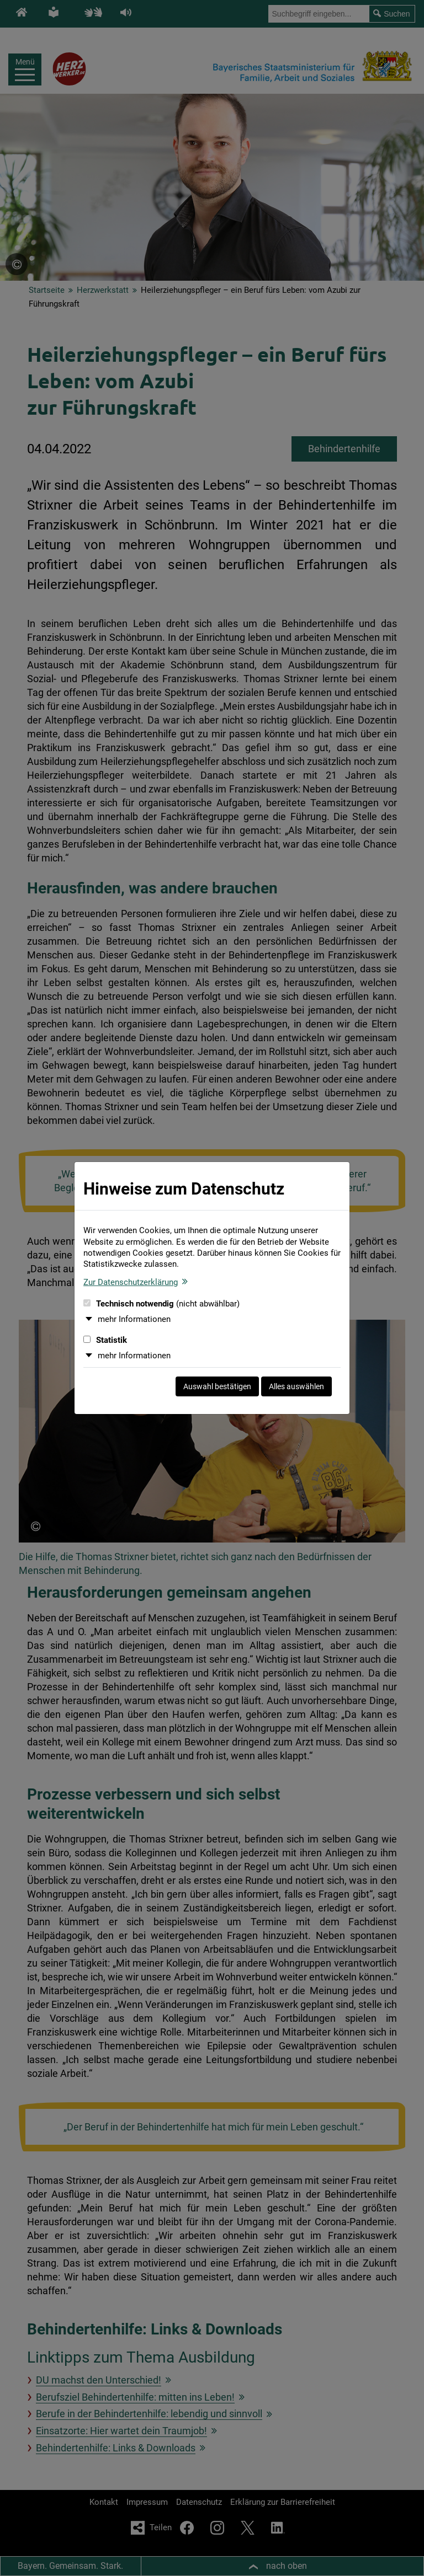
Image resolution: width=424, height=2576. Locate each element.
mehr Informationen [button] (134, 1319)
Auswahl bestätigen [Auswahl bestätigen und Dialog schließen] (217, 1386)
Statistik (105, 1340)
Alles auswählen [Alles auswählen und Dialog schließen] (296, 1386)
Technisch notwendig (161, 1304)
